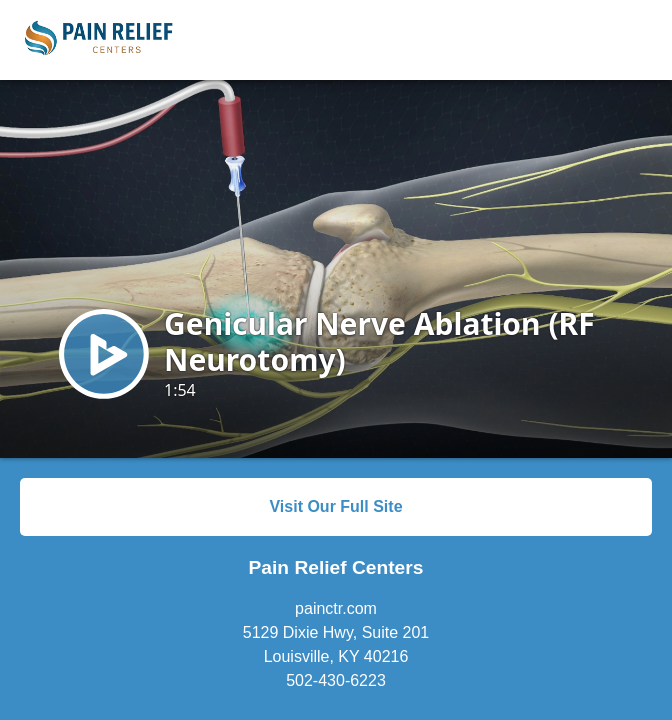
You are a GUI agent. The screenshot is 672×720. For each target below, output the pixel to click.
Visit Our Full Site (335, 506)
